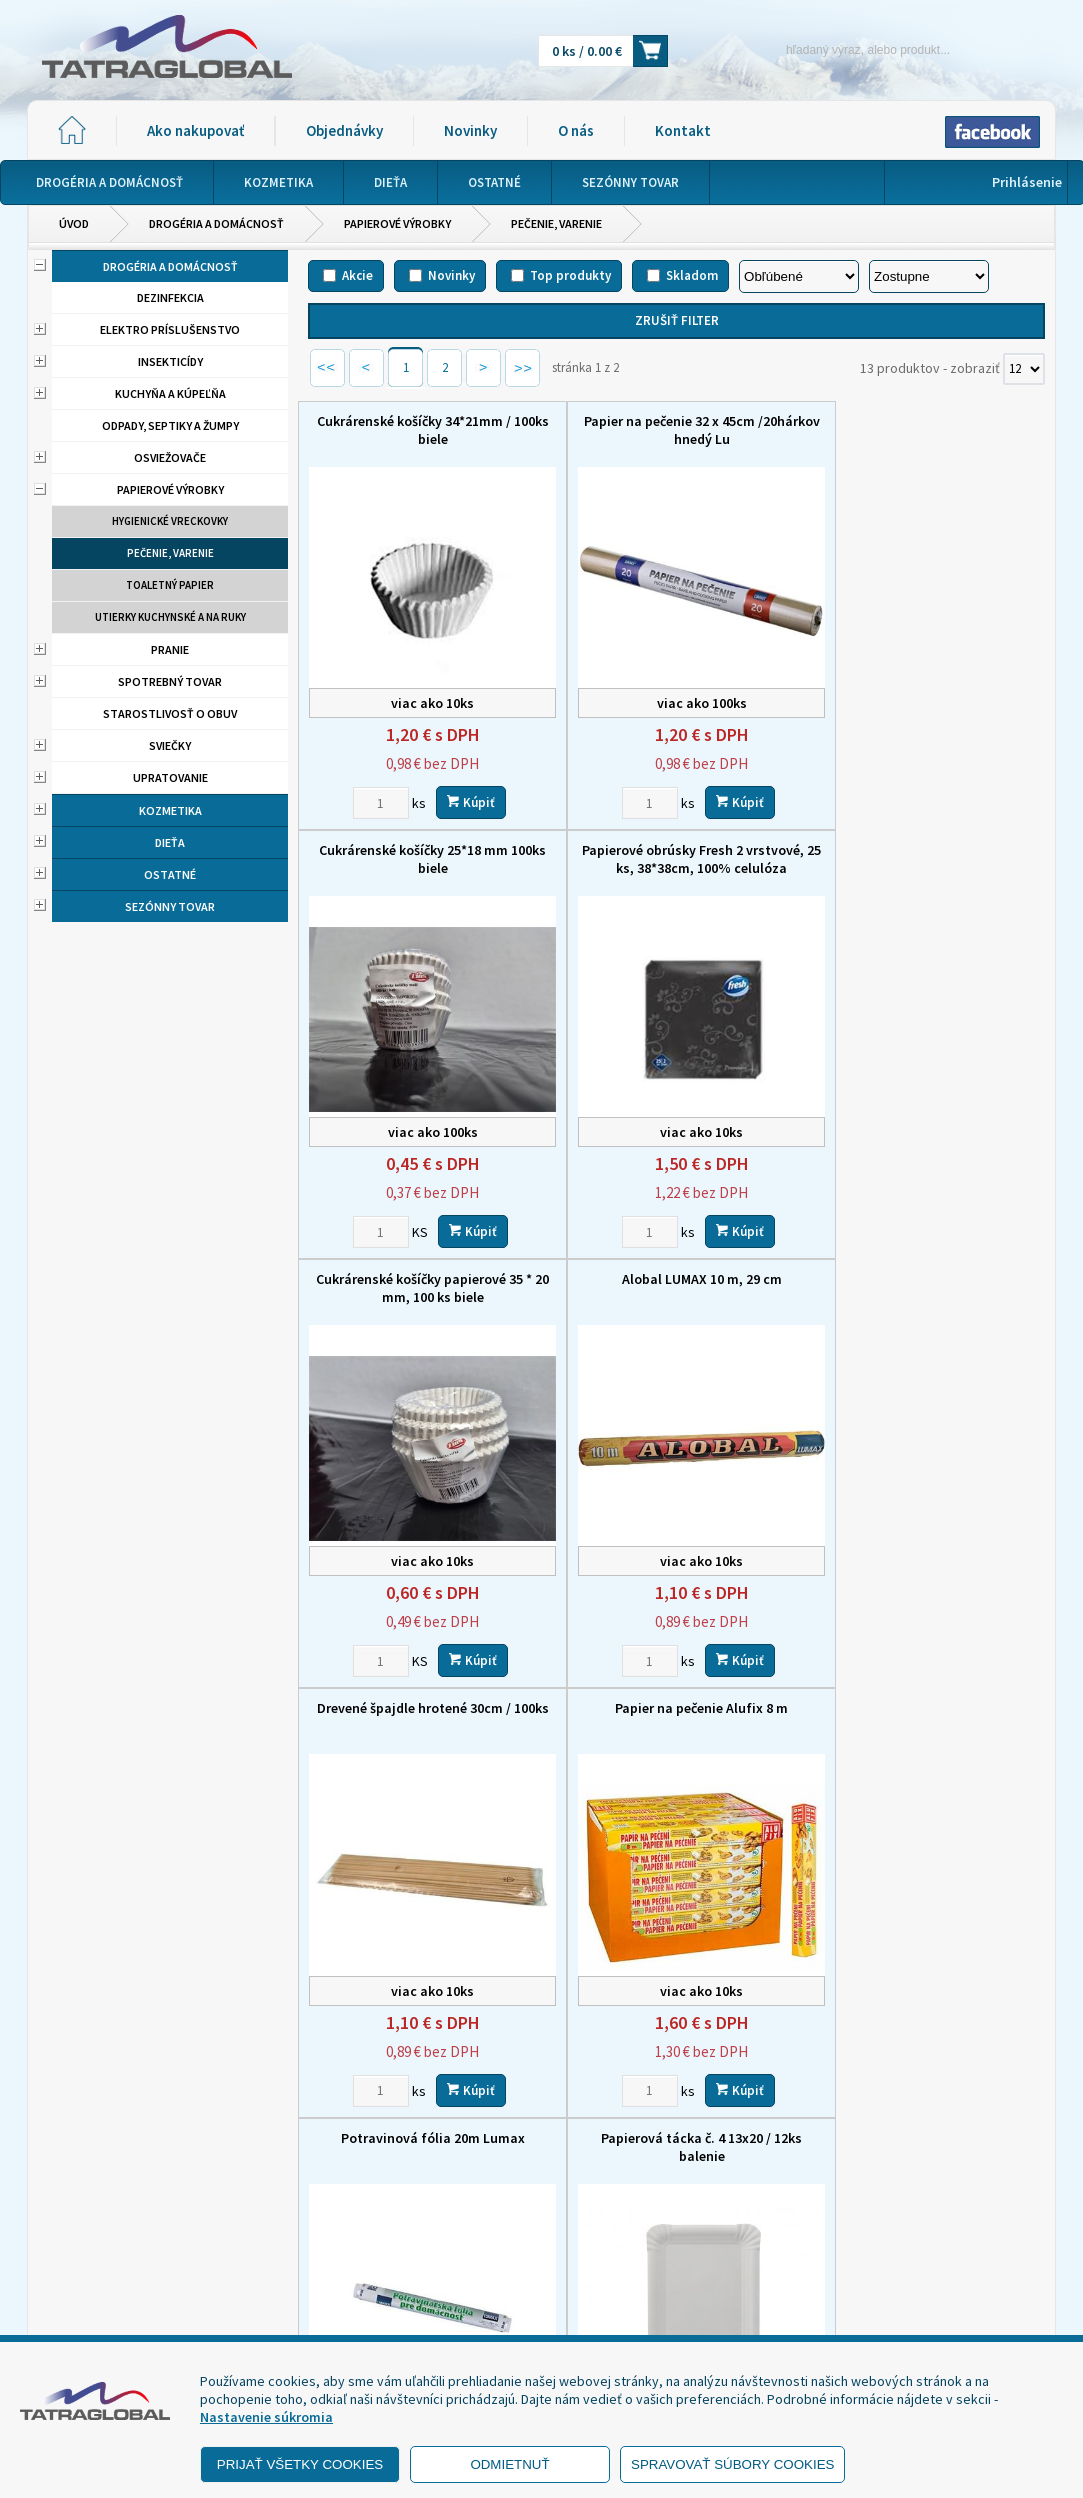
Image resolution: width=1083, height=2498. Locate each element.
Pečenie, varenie (556, 223)
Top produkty (570, 275)
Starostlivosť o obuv (170, 713)
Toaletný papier (170, 585)
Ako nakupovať (195, 130)
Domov (532, 2198)
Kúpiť (462, 801)
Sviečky (170, 745)
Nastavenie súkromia (266, 2417)
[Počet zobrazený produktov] (1024, 369)
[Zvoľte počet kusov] (372, 802)
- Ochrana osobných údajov (133, 2303)
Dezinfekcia (170, 297)
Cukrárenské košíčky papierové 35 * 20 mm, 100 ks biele (677, 859)
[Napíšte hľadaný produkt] (833, 49)
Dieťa (170, 842)
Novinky (470, 130)
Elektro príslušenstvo (170, 329)
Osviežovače (170, 457)
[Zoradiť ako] (929, 276)
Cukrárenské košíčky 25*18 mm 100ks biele (928, 430)
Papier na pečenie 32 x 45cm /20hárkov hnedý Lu (676, 430)
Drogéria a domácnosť (216, 223)
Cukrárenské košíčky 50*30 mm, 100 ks (928, 1717)
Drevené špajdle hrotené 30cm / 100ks (424, 1288)
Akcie (357, 275)
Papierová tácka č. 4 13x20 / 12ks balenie (424, 1717)
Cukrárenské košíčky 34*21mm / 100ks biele (424, 430)
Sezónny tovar (170, 906)
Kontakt (683, 130)
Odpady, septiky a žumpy (170, 425)
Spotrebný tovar (170, 681)
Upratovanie (170, 777)
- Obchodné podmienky (122, 2278)
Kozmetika (170, 810)
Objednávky (344, 130)
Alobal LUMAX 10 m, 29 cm (929, 850)
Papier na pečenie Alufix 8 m (676, 1279)
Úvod (74, 223)
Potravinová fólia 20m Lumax (929, 1279)
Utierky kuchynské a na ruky (170, 617)
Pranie (170, 649)
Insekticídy (170, 361)
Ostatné (170, 874)
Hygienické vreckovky (170, 521)
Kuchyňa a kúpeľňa (170, 393)
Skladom (692, 275)
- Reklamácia (89, 2328)
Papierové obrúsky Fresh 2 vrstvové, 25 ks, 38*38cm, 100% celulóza (424, 859)
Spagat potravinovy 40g (677, 1708)
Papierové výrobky (397, 223)
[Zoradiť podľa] (799, 276)
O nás (576, 130)
